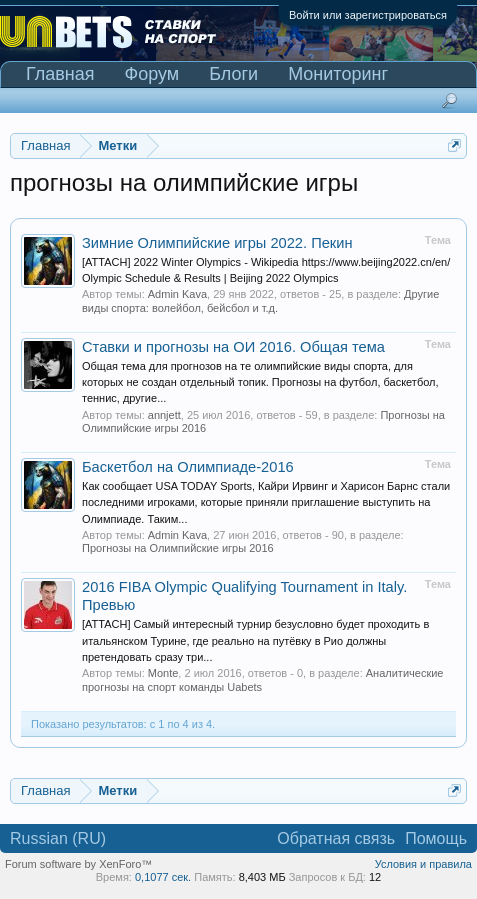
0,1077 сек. (163, 877)
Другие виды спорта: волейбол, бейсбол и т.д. (260, 300)
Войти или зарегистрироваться (368, 15)
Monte (163, 673)
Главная (60, 74)
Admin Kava (177, 294)
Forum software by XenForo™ (78, 864)
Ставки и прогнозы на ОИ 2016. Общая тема (233, 347)
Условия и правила (423, 864)
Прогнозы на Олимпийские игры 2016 (178, 548)
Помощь (436, 838)
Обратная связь (336, 838)
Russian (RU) (58, 838)
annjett (164, 415)
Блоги (233, 74)
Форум (152, 74)
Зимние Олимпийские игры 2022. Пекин (217, 243)
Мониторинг (338, 74)
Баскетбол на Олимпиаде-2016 (188, 467)
